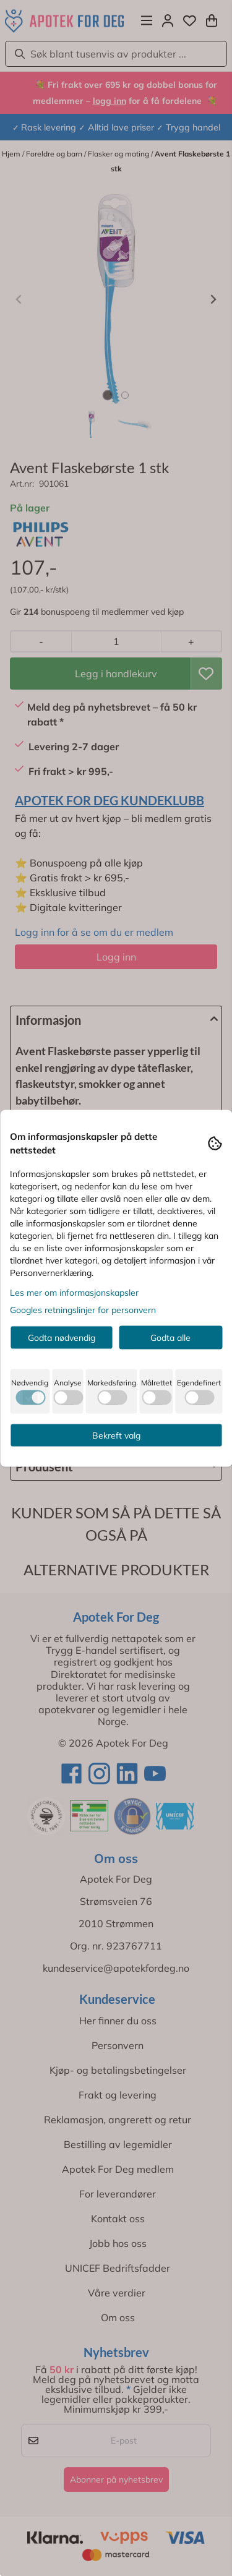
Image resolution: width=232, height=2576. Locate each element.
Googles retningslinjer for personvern (83, 1309)
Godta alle (170, 1337)
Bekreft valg (116, 1434)
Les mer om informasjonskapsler (74, 1292)
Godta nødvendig (61, 1337)
